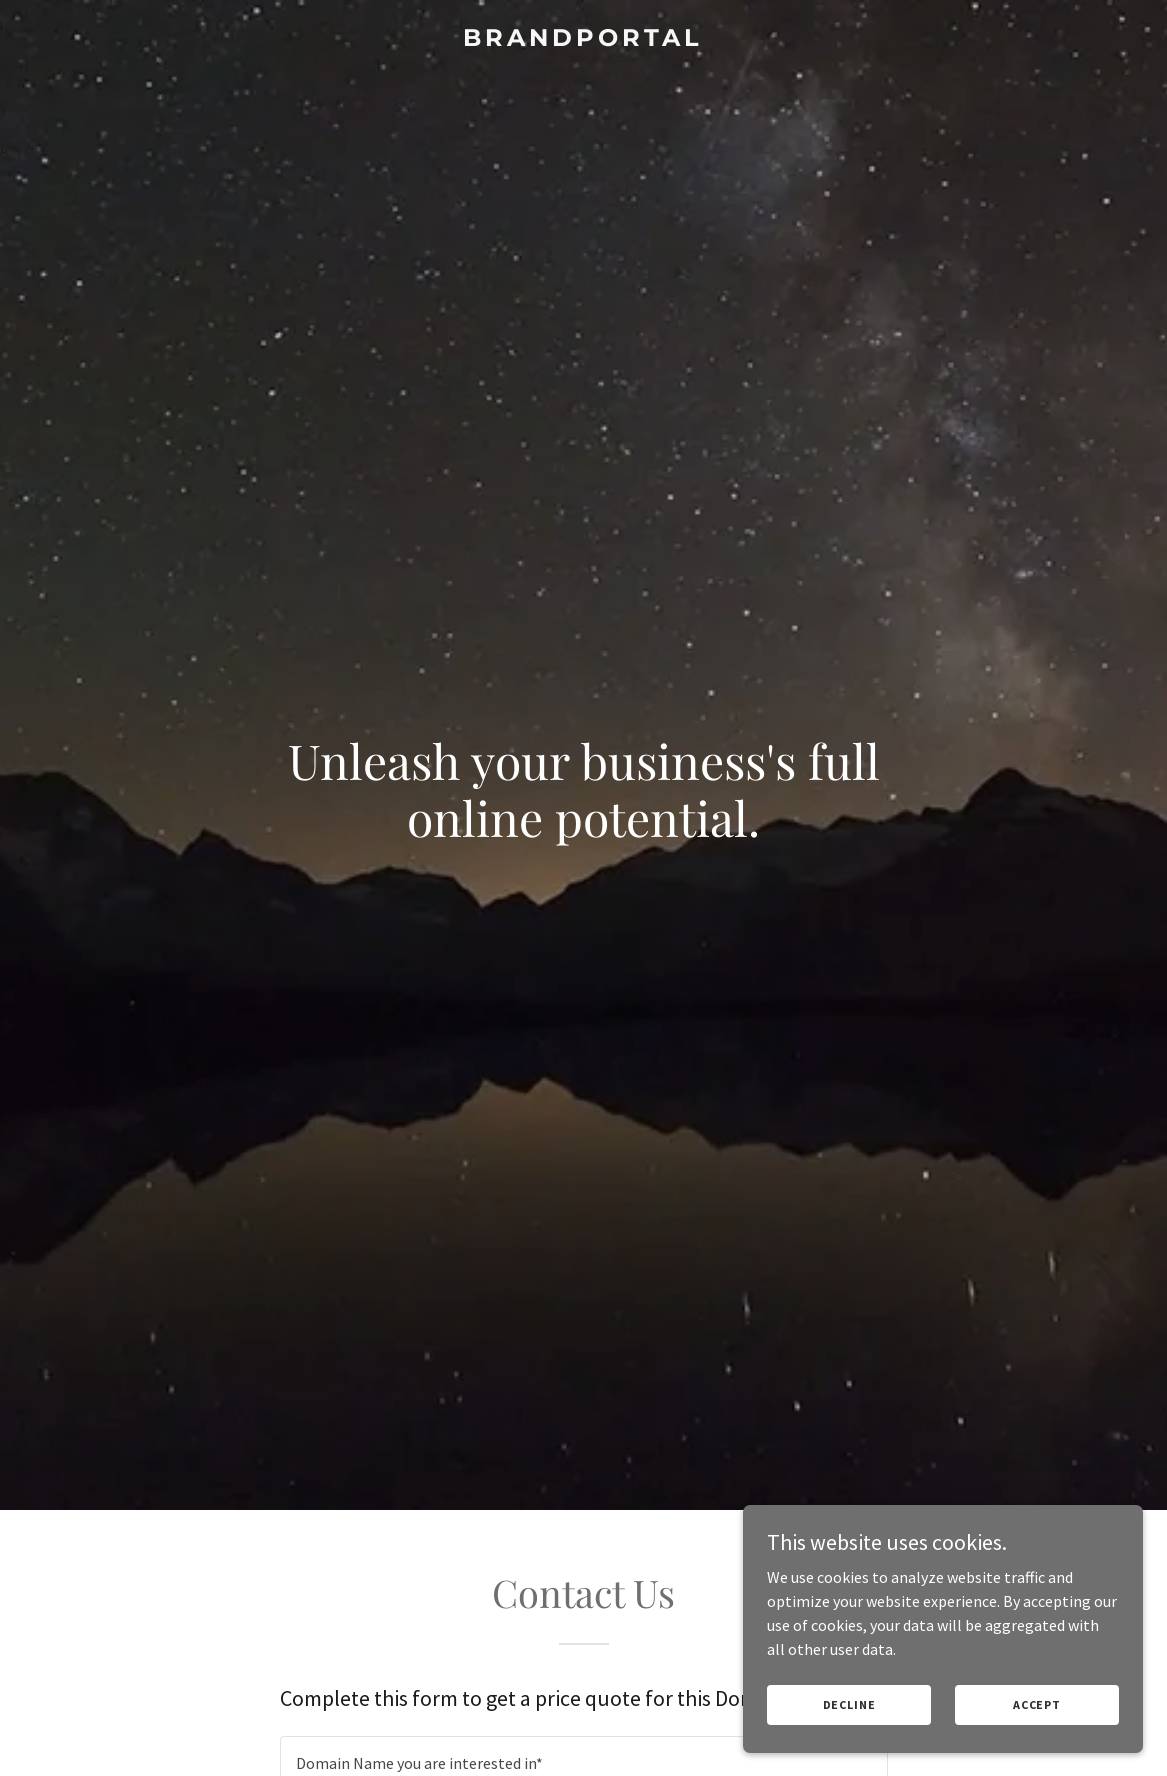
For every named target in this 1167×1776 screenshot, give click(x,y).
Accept (1037, 1704)
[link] (583, 40)
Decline (849, 1704)
